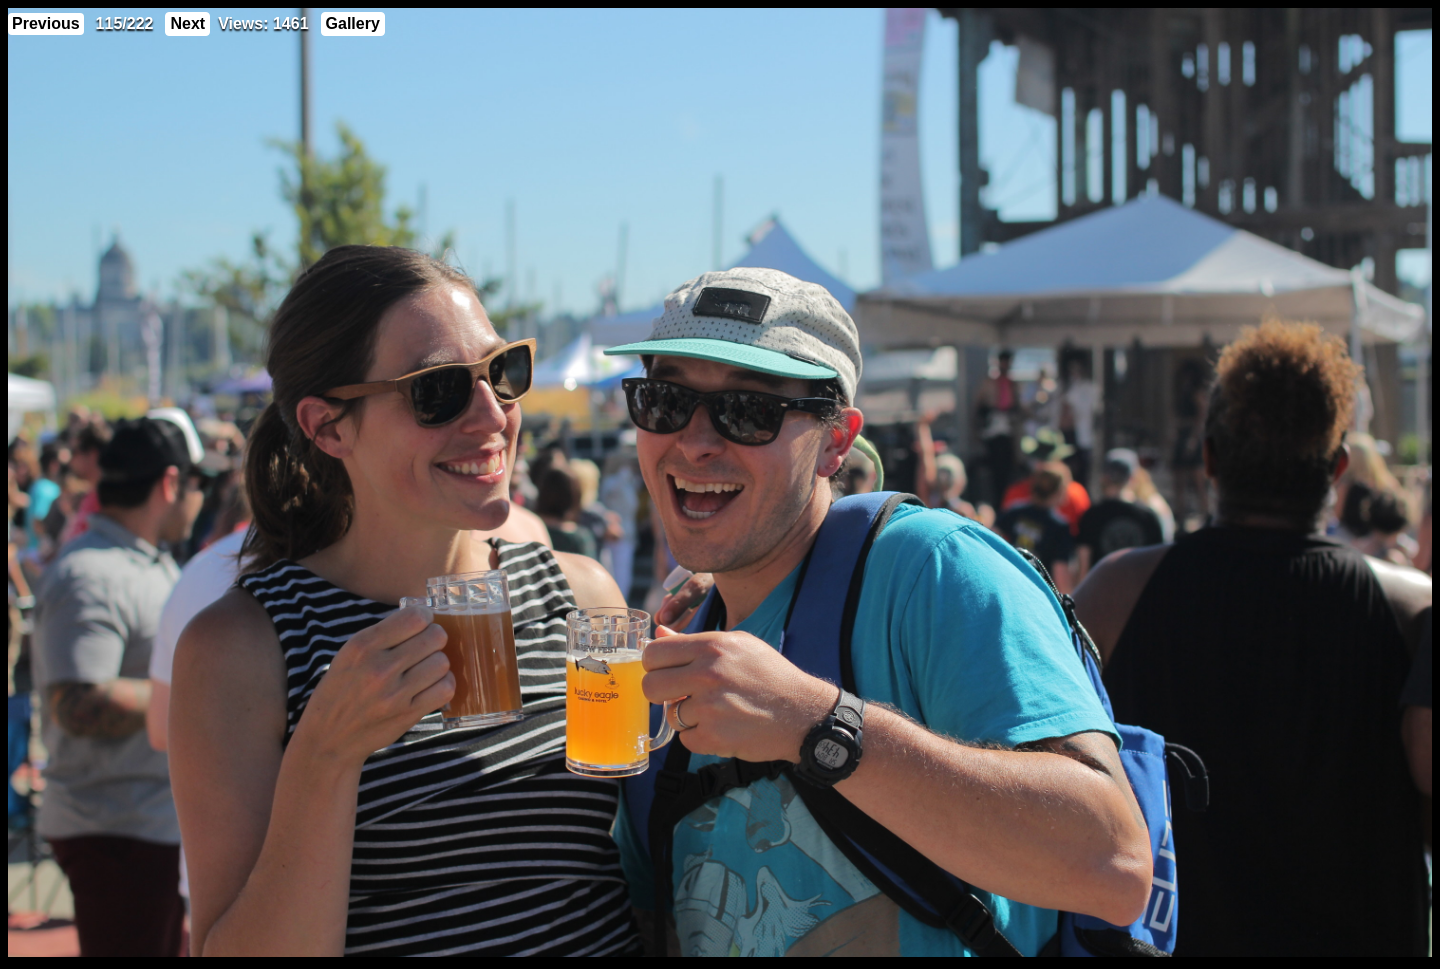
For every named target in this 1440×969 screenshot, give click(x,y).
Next (187, 23)
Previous (46, 23)
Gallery (353, 23)
